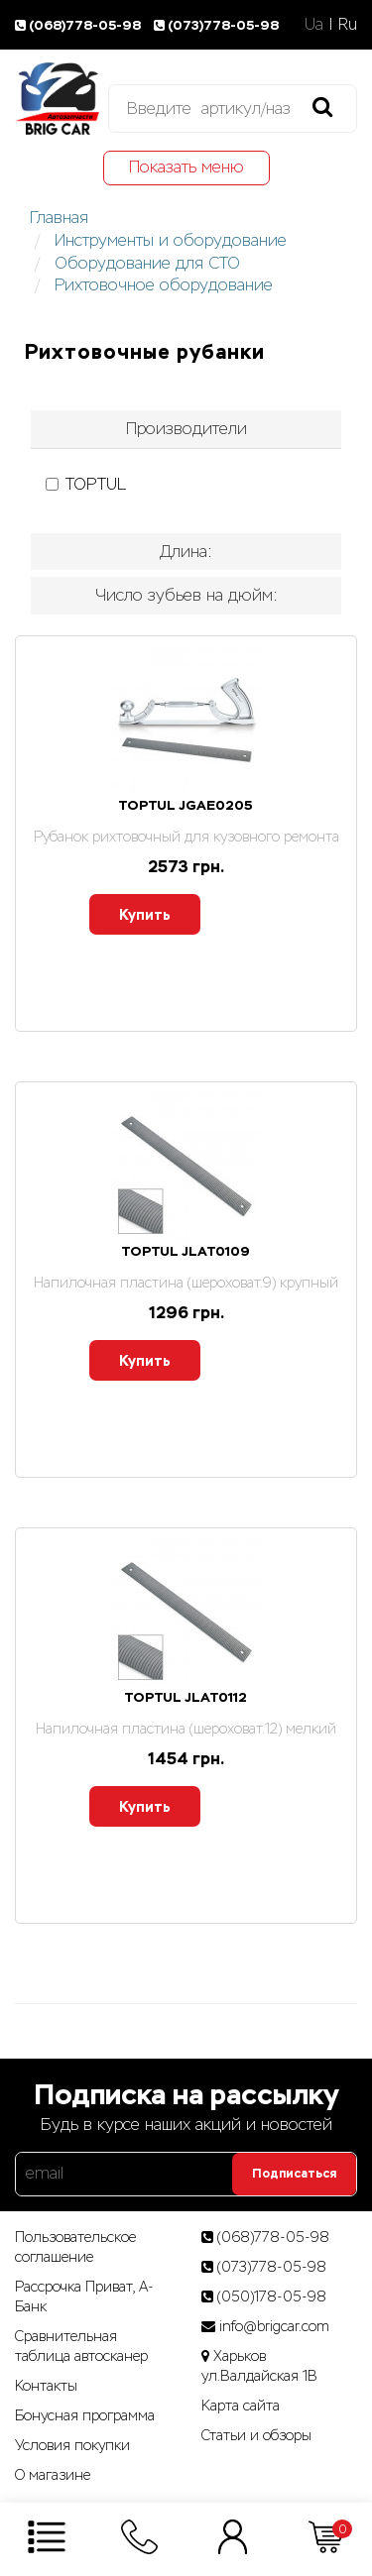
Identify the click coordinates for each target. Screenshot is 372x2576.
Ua (314, 24)
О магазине (52, 2475)
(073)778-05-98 (218, 25)
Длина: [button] (186, 551)
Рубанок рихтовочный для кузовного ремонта (186, 836)
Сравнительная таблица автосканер (81, 2346)
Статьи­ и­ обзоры (256, 2435)
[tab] (186, 429)
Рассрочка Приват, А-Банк (84, 2296)
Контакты (46, 2386)
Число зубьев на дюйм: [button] (186, 595)
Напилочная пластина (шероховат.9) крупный (186, 1282)
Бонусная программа (85, 2415)
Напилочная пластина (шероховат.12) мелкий (186, 1728)
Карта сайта (240, 2405)
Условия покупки (72, 2445)
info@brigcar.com (274, 2326)
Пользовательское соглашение (75, 2247)
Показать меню (186, 167)
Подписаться (294, 2174)
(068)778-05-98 (81, 25)
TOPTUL (86, 484)
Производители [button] (186, 428)
